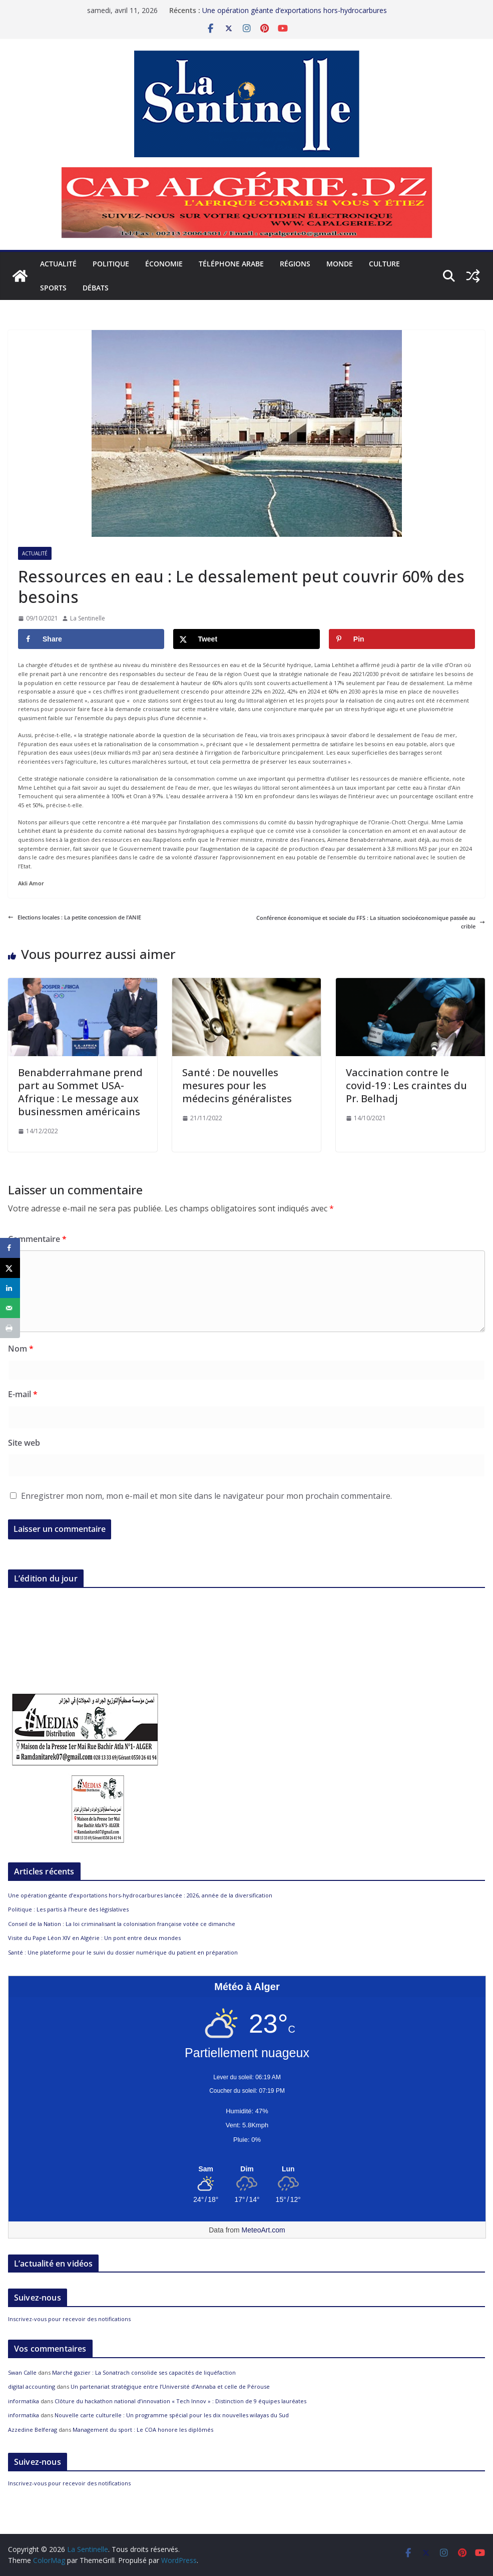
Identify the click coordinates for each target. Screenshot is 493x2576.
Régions (295, 263)
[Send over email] (10, 1308)
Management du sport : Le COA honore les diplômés (143, 2429)
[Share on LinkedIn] (10, 1288)
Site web (24, 1442)
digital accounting (31, 2386)
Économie (164, 263)
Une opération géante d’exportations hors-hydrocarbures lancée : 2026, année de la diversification (294, 15)
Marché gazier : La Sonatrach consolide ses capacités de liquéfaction (144, 2372)
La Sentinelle (87, 618)
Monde (339, 263)
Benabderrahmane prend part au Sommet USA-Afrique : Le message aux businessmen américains (80, 1092)
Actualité (58, 263)
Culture (384, 263)
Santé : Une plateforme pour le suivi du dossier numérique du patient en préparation (123, 1952)
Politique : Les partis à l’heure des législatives (68, 1909)
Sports (53, 287)
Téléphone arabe (231, 263)
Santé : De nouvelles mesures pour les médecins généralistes (237, 1085)
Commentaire (37, 1238)
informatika (23, 2401)
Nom (21, 1348)
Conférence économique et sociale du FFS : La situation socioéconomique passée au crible (370, 922)
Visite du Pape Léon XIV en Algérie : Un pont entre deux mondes (94, 1938)
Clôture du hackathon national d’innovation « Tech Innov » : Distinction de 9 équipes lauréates (180, 2401)
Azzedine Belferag (32, 2429)
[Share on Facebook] (91, 639)
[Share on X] (246, 639)
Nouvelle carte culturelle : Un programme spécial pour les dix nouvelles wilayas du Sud (172, 2415)
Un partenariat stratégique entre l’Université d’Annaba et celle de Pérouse (170, 2386)
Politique (111, 263)
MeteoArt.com (263, 2230)
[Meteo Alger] (247, 2169)
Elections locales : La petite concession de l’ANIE (74, 917)
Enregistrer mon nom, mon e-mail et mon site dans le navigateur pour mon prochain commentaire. (206, 1495)
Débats (96, 287)
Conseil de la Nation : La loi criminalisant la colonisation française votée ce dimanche (121, 1923)
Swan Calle (22, 2372)
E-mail (23, 1394)
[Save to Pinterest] (402, 639)
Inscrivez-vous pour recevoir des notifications (69, 2319)
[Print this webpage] (10, 1328)
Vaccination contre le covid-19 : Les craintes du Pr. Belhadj (406, 1085)
